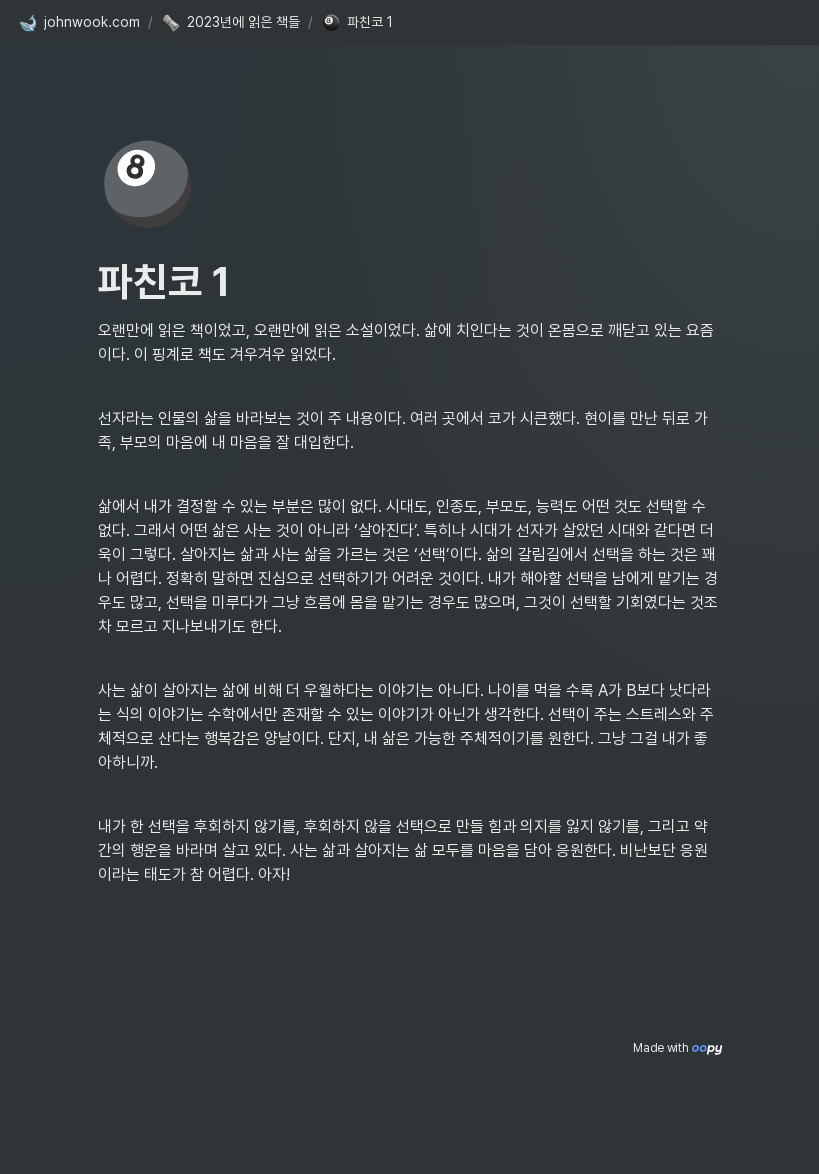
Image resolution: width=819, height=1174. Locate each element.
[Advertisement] (410, 1121)
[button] (79, 23)
